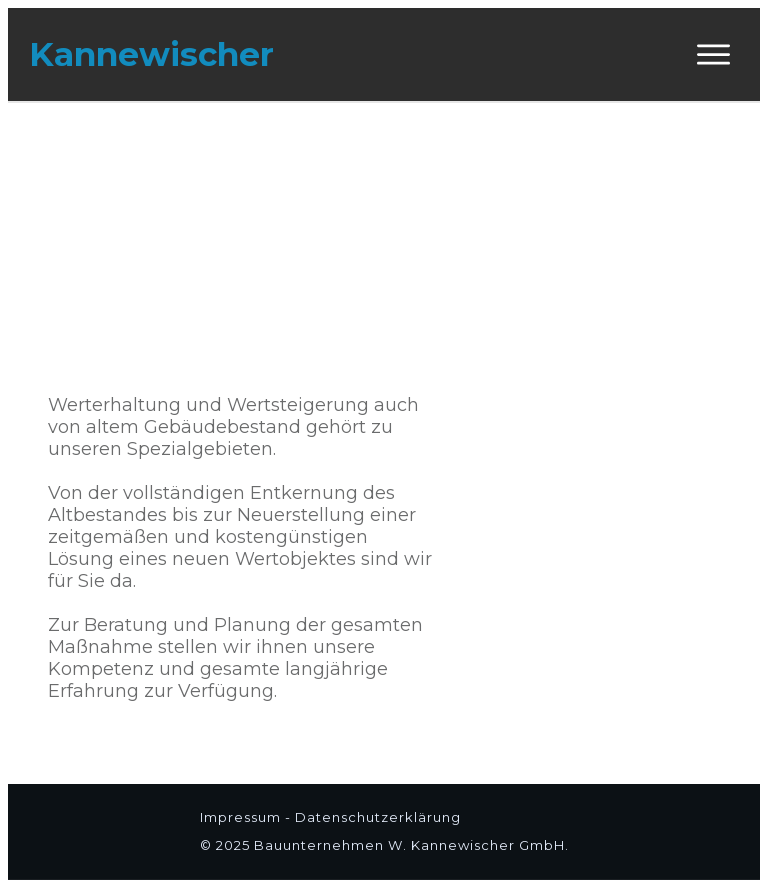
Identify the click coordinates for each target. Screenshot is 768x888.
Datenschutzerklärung (378, 817)
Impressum (242, 817)
